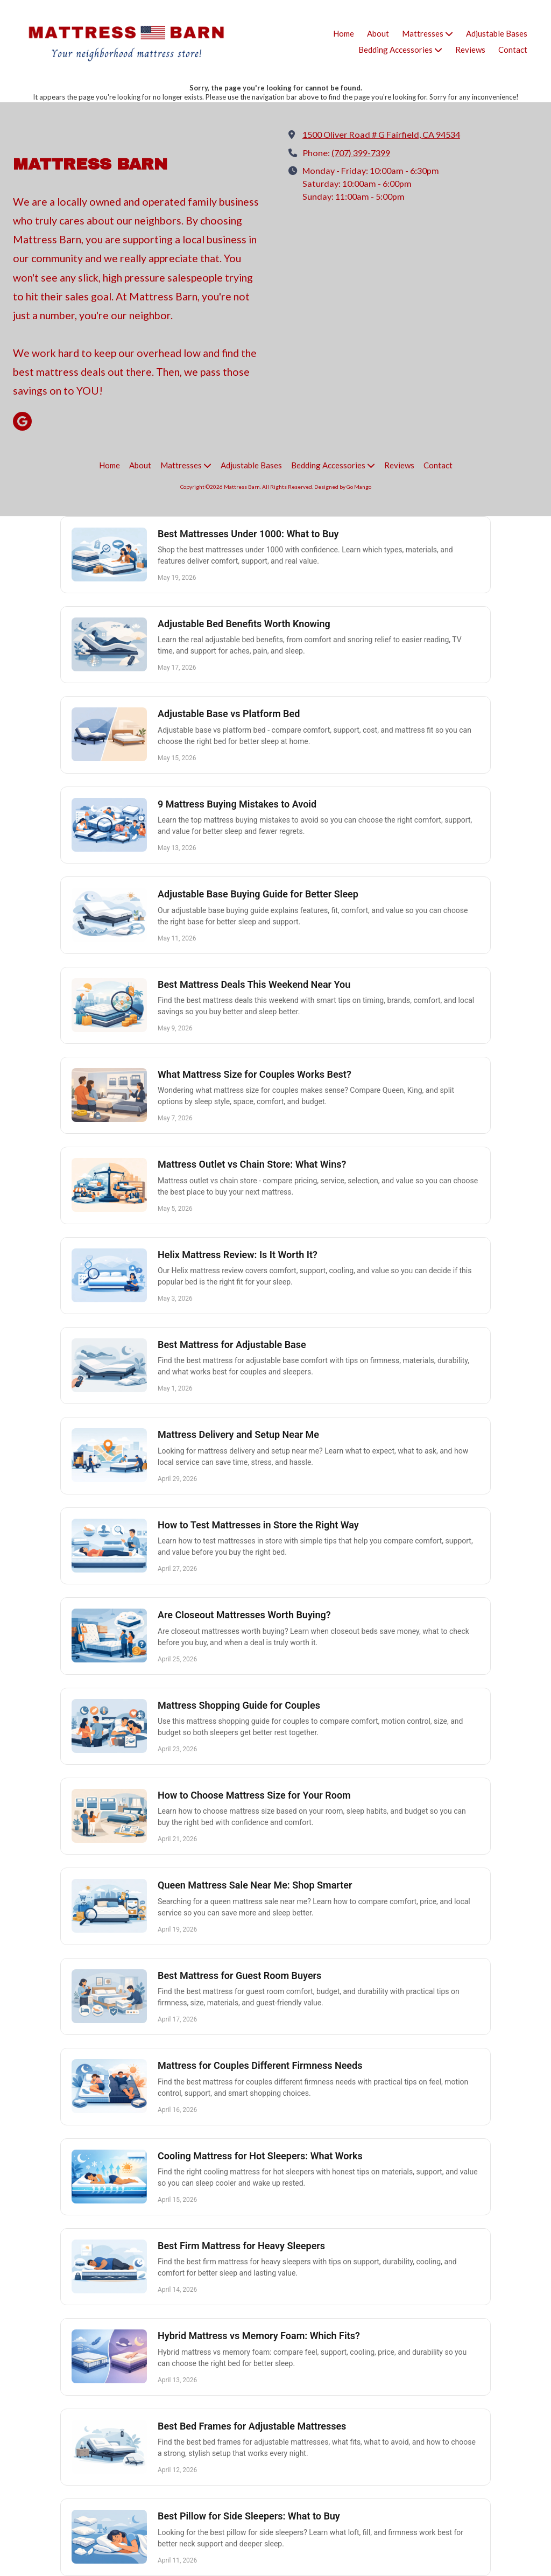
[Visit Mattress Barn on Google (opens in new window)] (22, 421)
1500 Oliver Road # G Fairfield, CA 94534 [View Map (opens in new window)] (381, 134)
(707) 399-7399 (360, 153)
